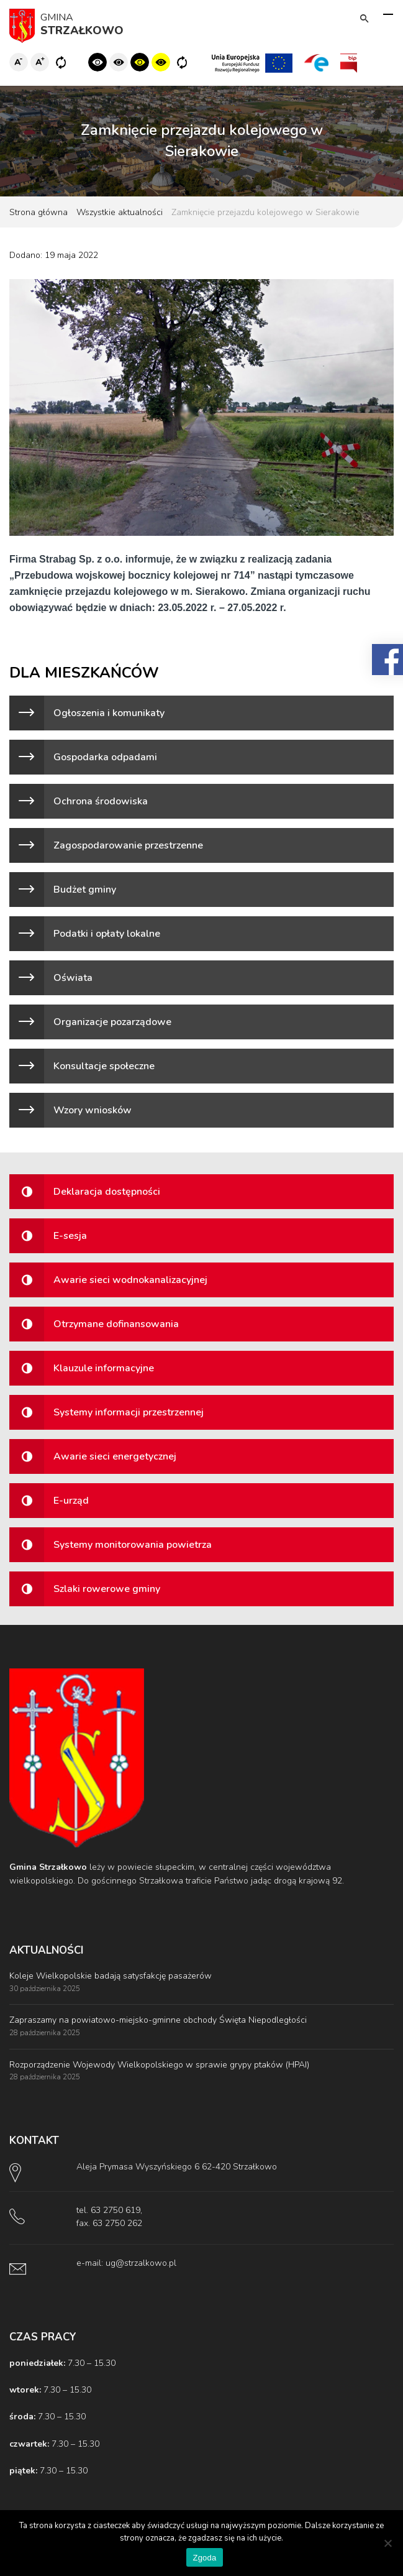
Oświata (73, 978)
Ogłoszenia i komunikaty (109, 713)
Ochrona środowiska (100, 801)
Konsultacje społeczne (104, 1066)
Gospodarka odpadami (105, 757)
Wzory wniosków (92, 1110)
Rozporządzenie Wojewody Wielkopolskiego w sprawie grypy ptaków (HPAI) (159, 2065)
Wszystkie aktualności (119, 212)
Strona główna (38, 212)
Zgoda (204, 2557)
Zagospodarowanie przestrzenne (128, 845)
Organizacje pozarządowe (112, 1022)
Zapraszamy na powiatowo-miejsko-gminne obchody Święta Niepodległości (158, 2020)
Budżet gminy (84, 889)
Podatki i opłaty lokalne (106, 934)
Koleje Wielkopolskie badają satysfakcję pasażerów (110, 1976)
